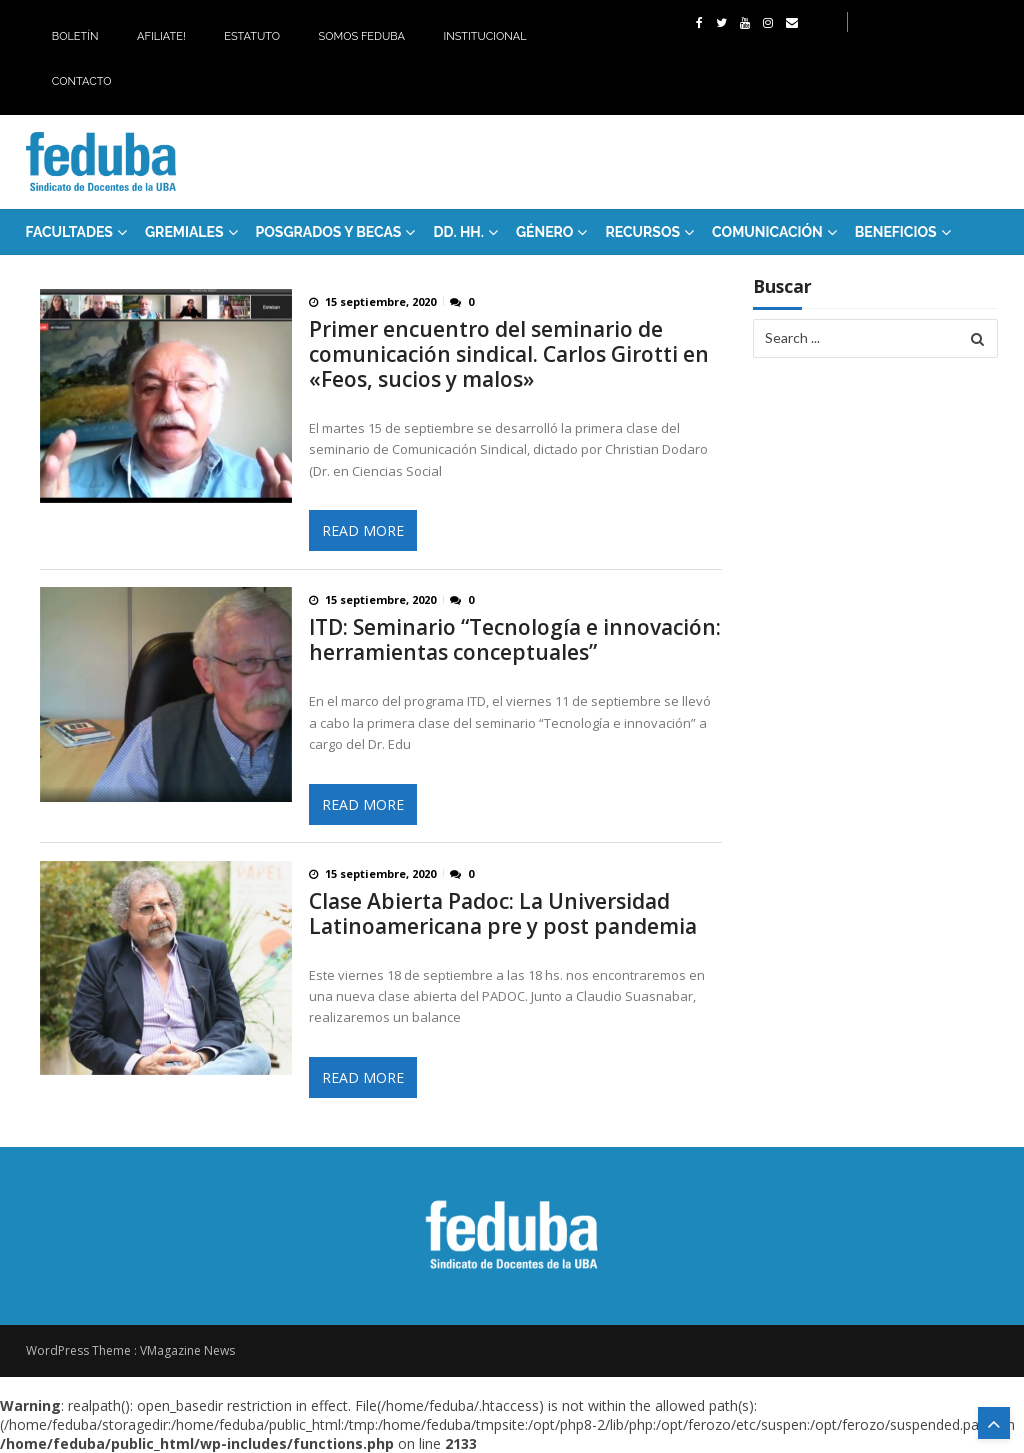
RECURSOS (642, 232)
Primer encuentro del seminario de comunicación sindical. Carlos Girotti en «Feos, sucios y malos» (509, 354)
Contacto (82, 81)
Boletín (75, 36)
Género (545, 232)
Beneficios (896, 232)
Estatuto (252, 36)
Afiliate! (161, 36)
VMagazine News (187, 1350)
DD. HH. (458, 232)
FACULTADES (69, 232)
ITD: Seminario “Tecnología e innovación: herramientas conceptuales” (515, 640)
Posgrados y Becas (329, 232)
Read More (363, 530)
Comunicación (767, 232)
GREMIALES (184, 232)
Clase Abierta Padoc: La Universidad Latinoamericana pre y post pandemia (503, 914)
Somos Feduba (362, 36)
